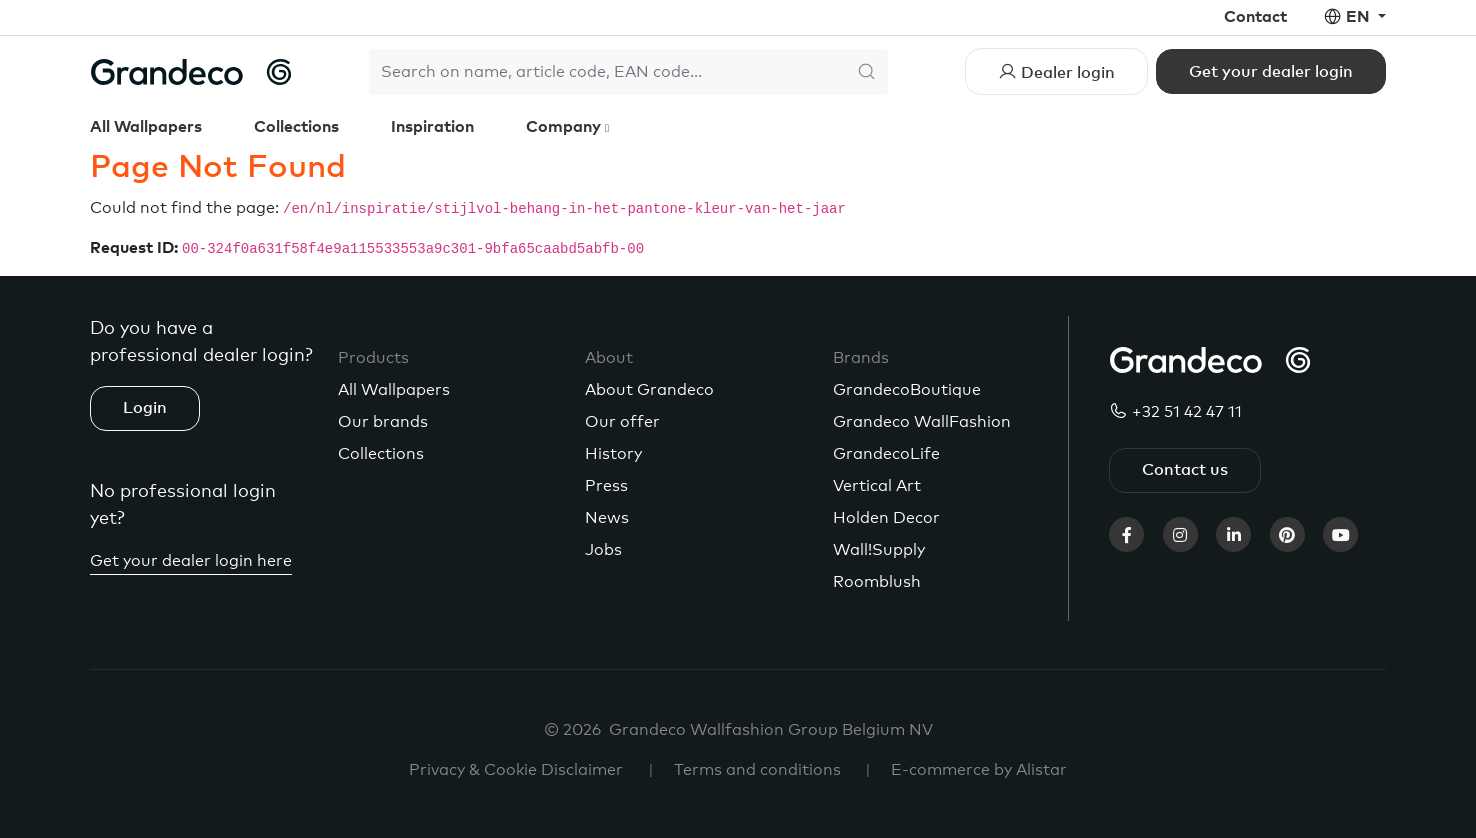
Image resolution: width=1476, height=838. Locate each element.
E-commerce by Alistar (979, 770)
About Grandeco (649, 390)
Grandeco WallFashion (922, 422)
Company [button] (565, 127)
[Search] (607, 72)
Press (606, 486)
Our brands (383, 422)
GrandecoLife (886, 454)
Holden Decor (886, 518)
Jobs (603, 550)
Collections (296, 127)
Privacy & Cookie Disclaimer (516, 770)
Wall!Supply (879, 550)
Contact (1255, 17)
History (613, 454)
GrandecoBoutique (907, 390)
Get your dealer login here (191, 561)
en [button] (1360, 17)
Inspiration (432, 127)
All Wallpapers (146, 127)
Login (145, 408)
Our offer (622, 422)
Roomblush (877, 582)
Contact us (1185, 470)
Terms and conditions (757, 770)
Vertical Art (877, 486)
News (607, 518)
